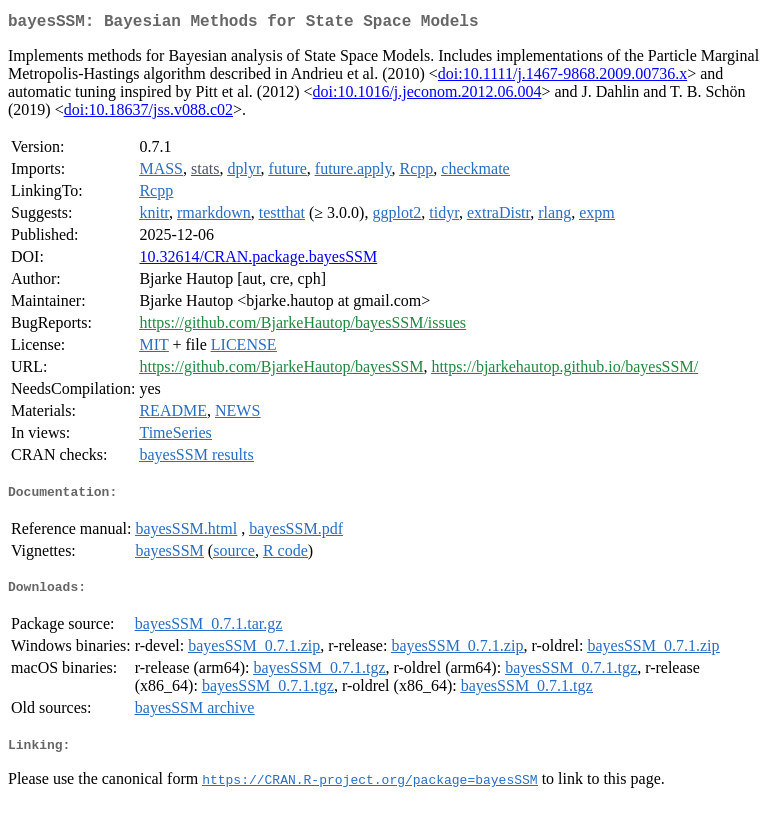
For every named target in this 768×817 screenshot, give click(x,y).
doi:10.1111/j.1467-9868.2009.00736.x (562, 77)
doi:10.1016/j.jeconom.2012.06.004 (427, 95)
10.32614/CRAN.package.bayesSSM (258, 260)
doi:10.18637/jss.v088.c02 (148, 113)
